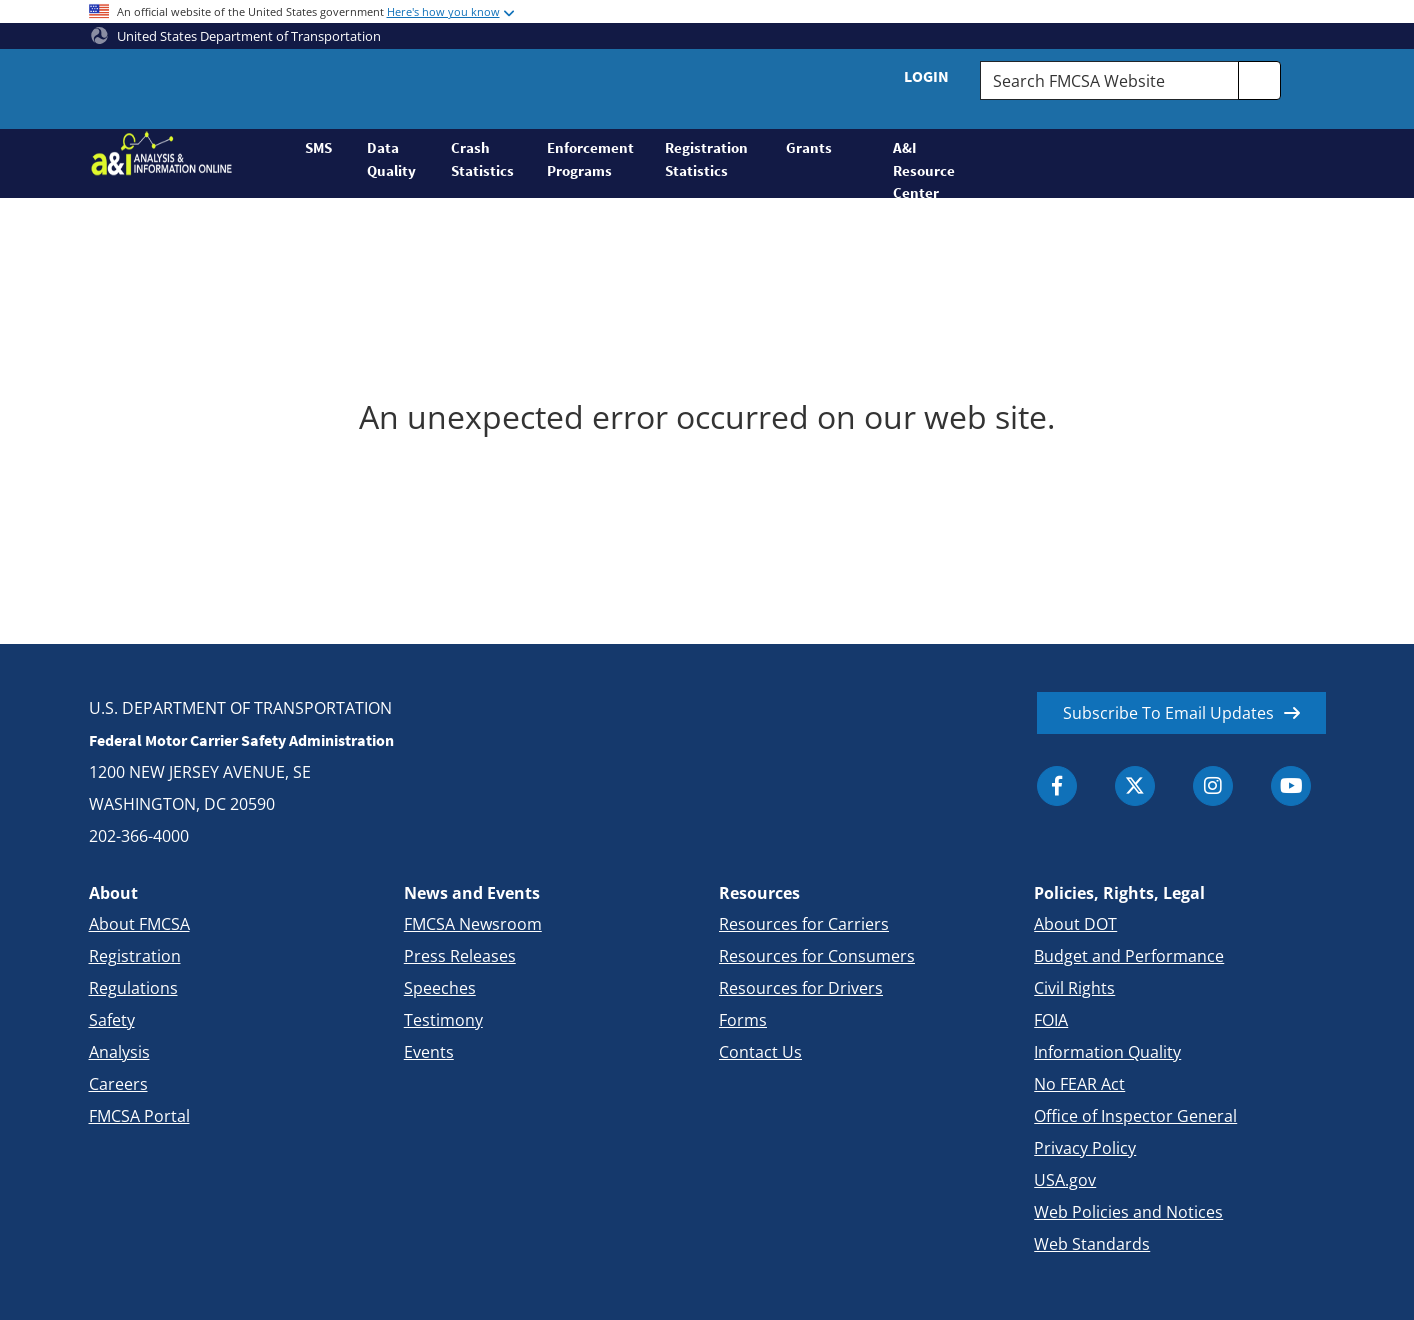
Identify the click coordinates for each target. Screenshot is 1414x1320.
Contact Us (760, 1052)
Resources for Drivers (801, 988)
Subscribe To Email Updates (1168, 713)
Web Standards (1092, 1244)
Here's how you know (443, 11)
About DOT (1075, 924)
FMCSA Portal (139, 1116)
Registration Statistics (706, 159)
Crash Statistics (482, 159)
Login (926, 76)
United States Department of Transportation (236, 36)
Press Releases (460, 956)
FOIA (1051, 1020)
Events (429, 1052)
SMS (318, 147)
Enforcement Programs (590, 159)
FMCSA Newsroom (473, 924)
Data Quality (391, 159)
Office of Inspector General (1135, 1116)
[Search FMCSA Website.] (1109, 80)
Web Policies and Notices (1128, 1212)
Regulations (133, 988)
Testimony (443, 1020)
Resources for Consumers (817, 956)
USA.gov (1065, 1180)
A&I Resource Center (924, 168)
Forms (743, 1020)
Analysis (119, 1052)
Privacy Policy (1085, 1148)
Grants (809, 147)
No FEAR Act (1079, 1084)
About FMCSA (139, 924)
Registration (135, 956)
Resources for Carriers (804, 924)
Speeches (440, 988)
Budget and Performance (1129, 956)
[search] (1260, 80)
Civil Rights (1074, 988)
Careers (118, 1084)
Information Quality (1107, 1052)
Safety (112, 1020)
